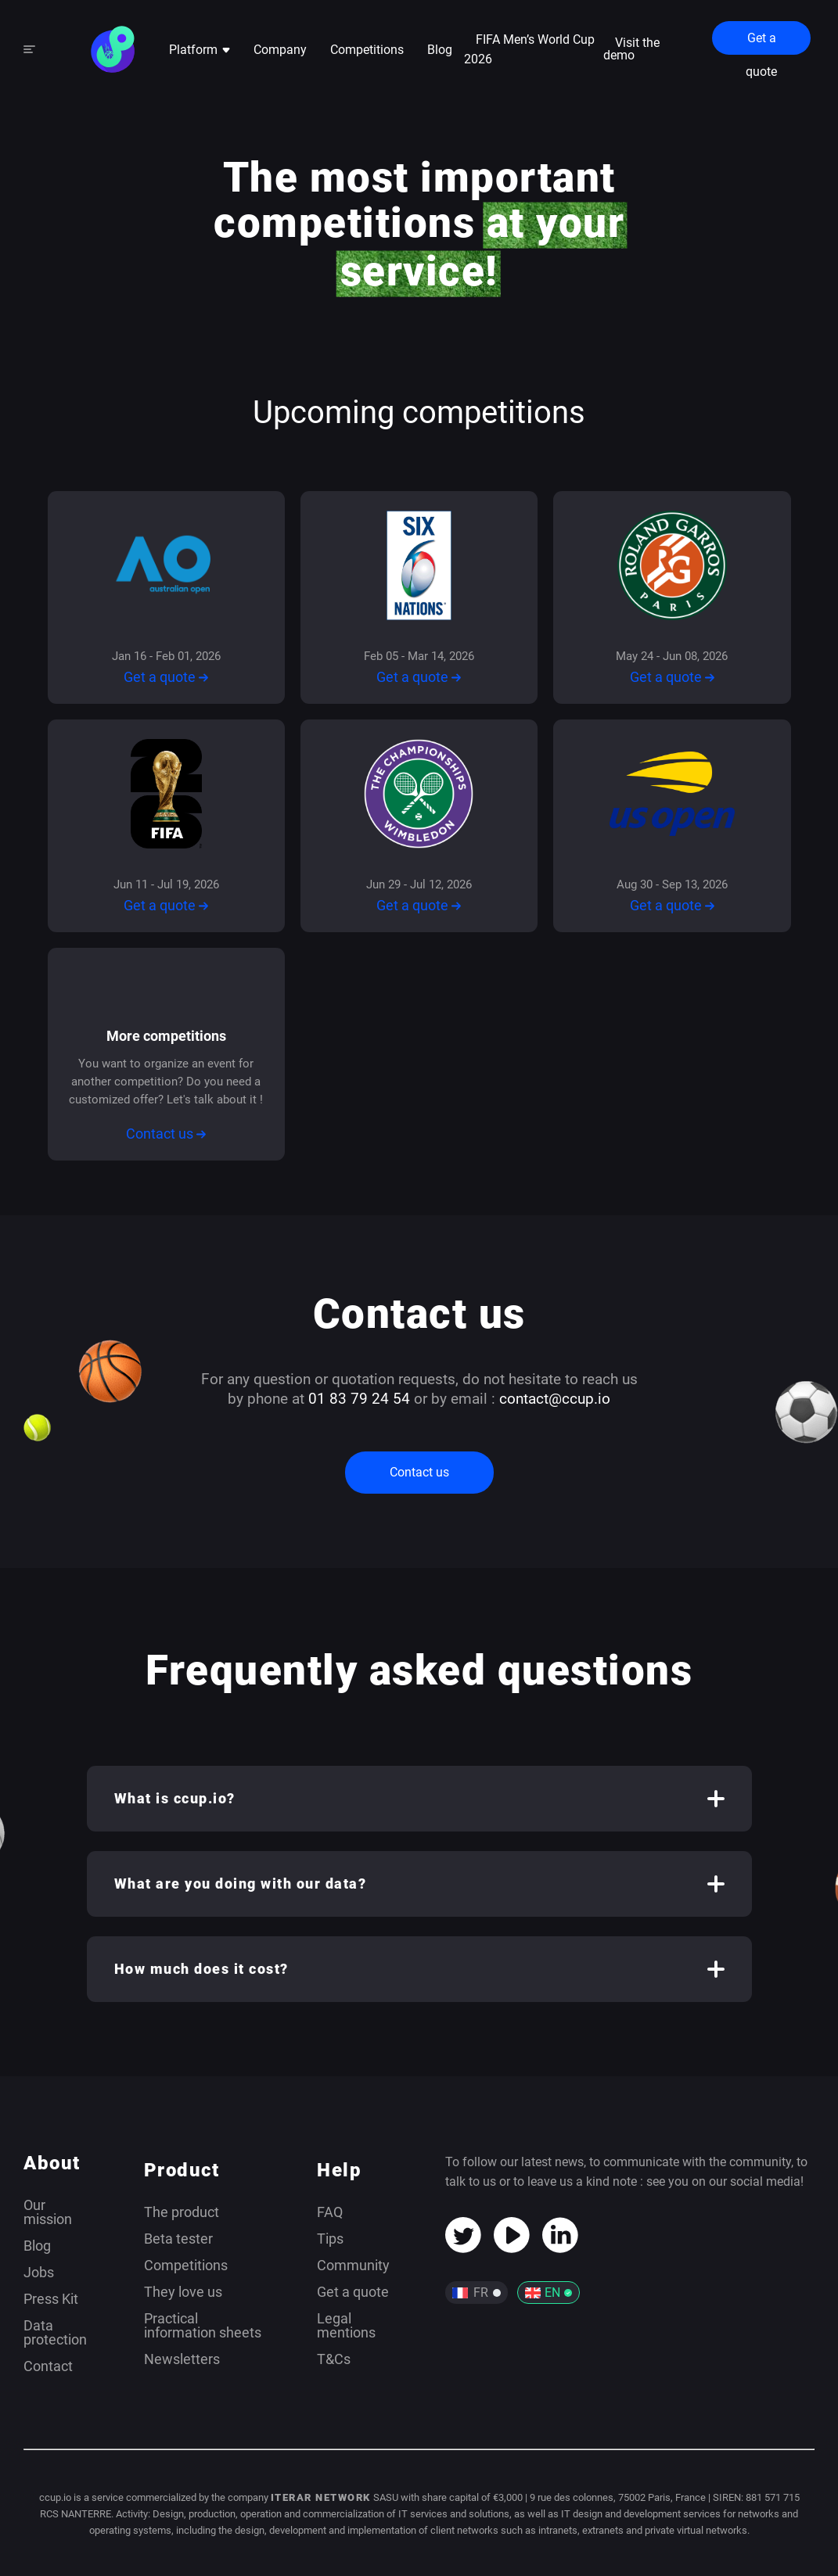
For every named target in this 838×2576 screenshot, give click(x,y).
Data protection (55, 2332)
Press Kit (50, 2299)
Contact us (166, 1134)
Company (280, 49)
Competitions (367, 49)
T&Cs (334, 2359)
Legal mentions (346, 2325)
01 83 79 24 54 (359, 1399)
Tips (330, 2238)
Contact (48, 2366)
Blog (439, 49)
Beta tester (178, 2238)
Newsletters (182, 2359)
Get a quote (761, 42)
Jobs (38, 2272)
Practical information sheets (202, 2325)
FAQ (330, 2212)
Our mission (47, 2212)
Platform (199, 49)
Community (353, 2265)
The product (181, 2212)
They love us (183, 2292)
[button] (419, 1799)
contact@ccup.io (554, 1399)
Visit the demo (631, 49)
